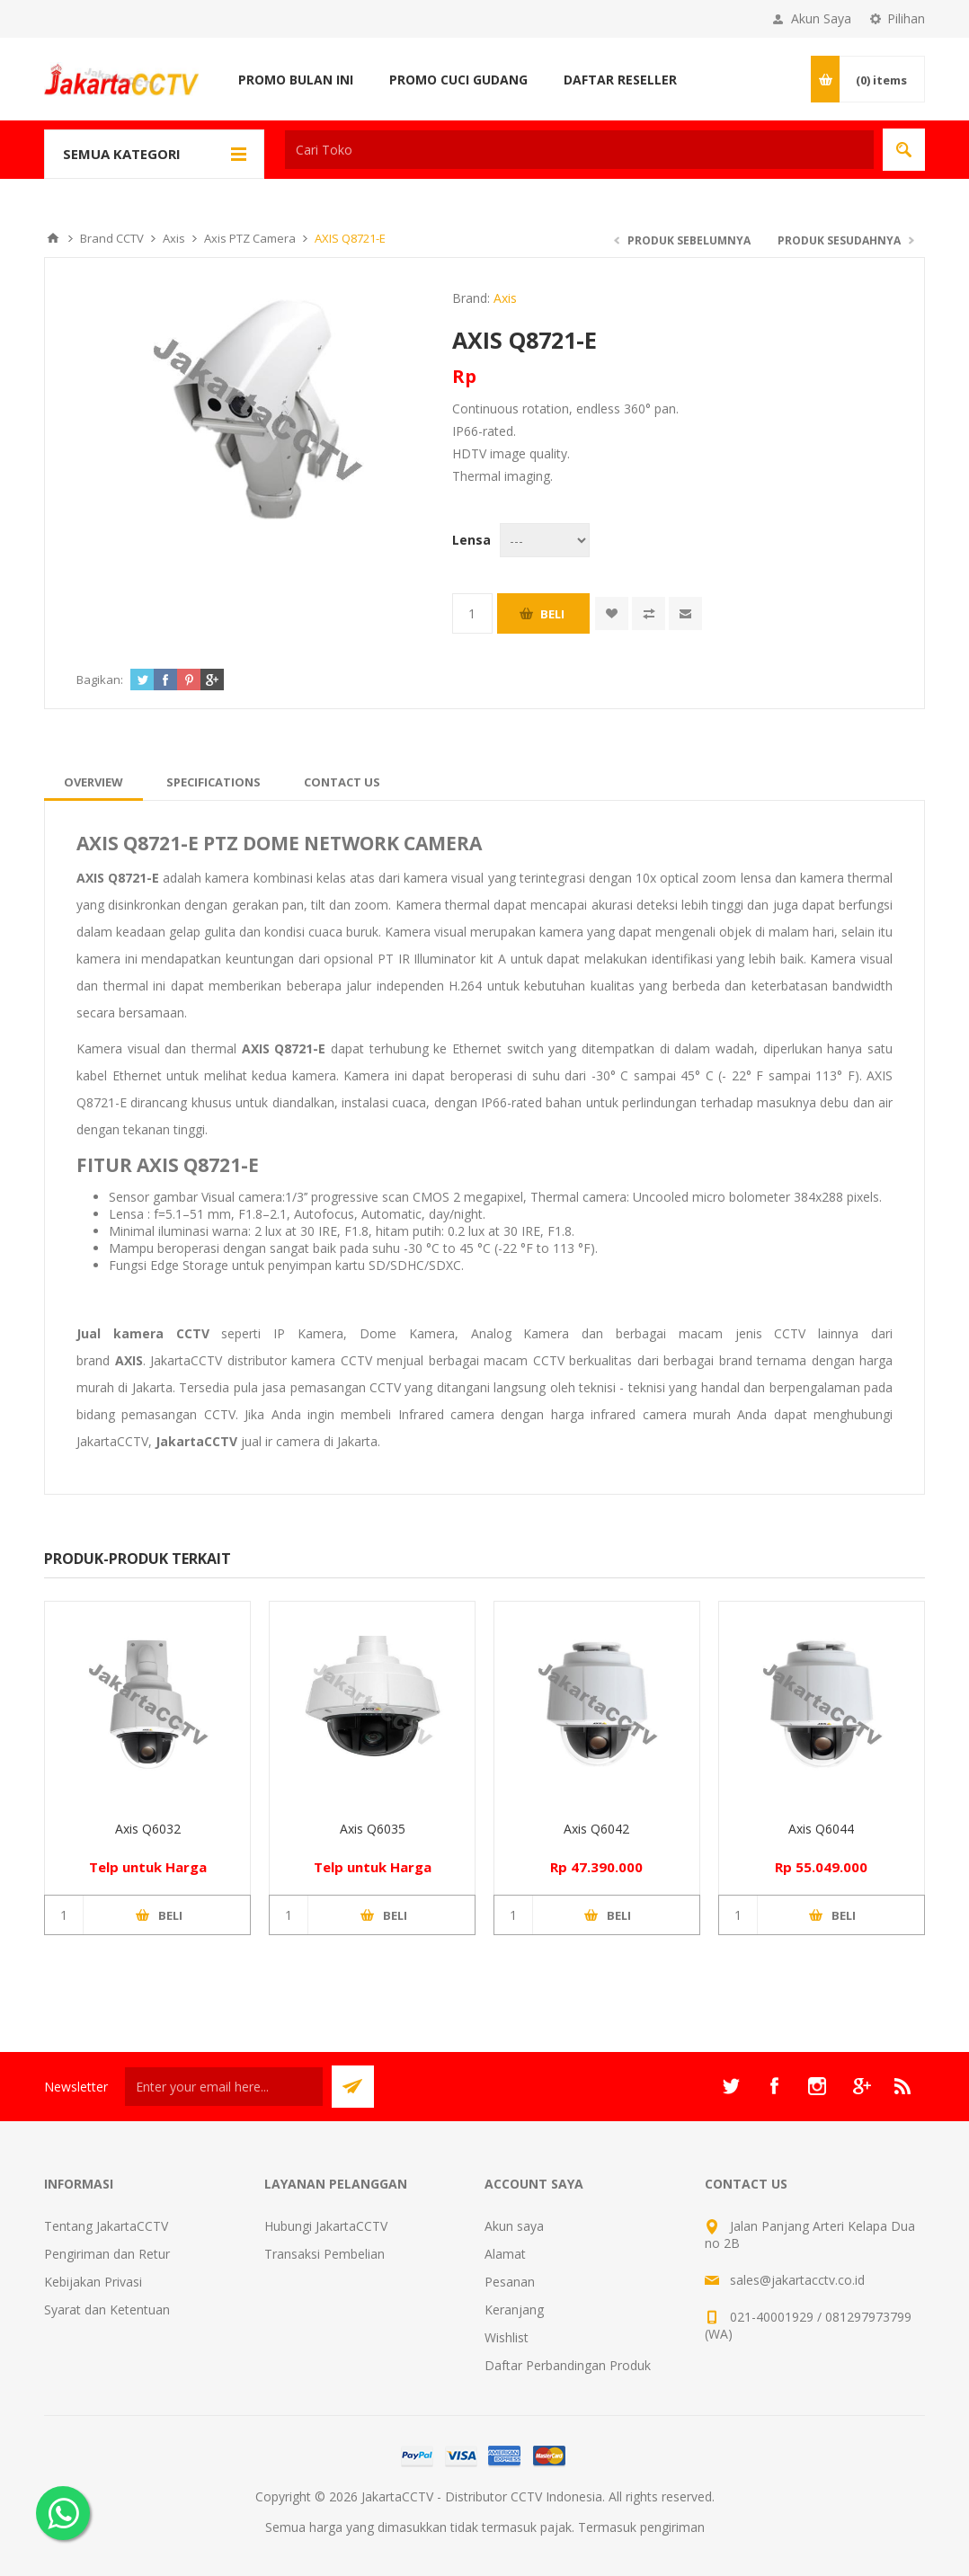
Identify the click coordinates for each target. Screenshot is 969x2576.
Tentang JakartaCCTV (106, 2225)
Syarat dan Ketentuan (107, 2309)
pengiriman (672, 2527)
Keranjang (514, 2309)
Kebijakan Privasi (93, 2281)
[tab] (93, 782)
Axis (505, 297)
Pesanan (509, 2281)
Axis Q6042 (596, 1828)
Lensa (471, 539)
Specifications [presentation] (213, 782)
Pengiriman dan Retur (107, 2253)
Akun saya (514, 2225)
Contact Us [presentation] (342, 782)
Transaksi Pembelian (324, 2253)
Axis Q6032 (148, 1828)
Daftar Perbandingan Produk (567, 2365)
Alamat (505, 2253)
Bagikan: (99, 679)
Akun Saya (821, 18)
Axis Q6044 (821, 1828)
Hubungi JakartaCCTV (325, 2225)
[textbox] (579, 149)
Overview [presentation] (93, 782)
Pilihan (906, 18)
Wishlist (506, 2337)
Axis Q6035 (372, 1828)
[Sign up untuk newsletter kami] (224, 2086)
